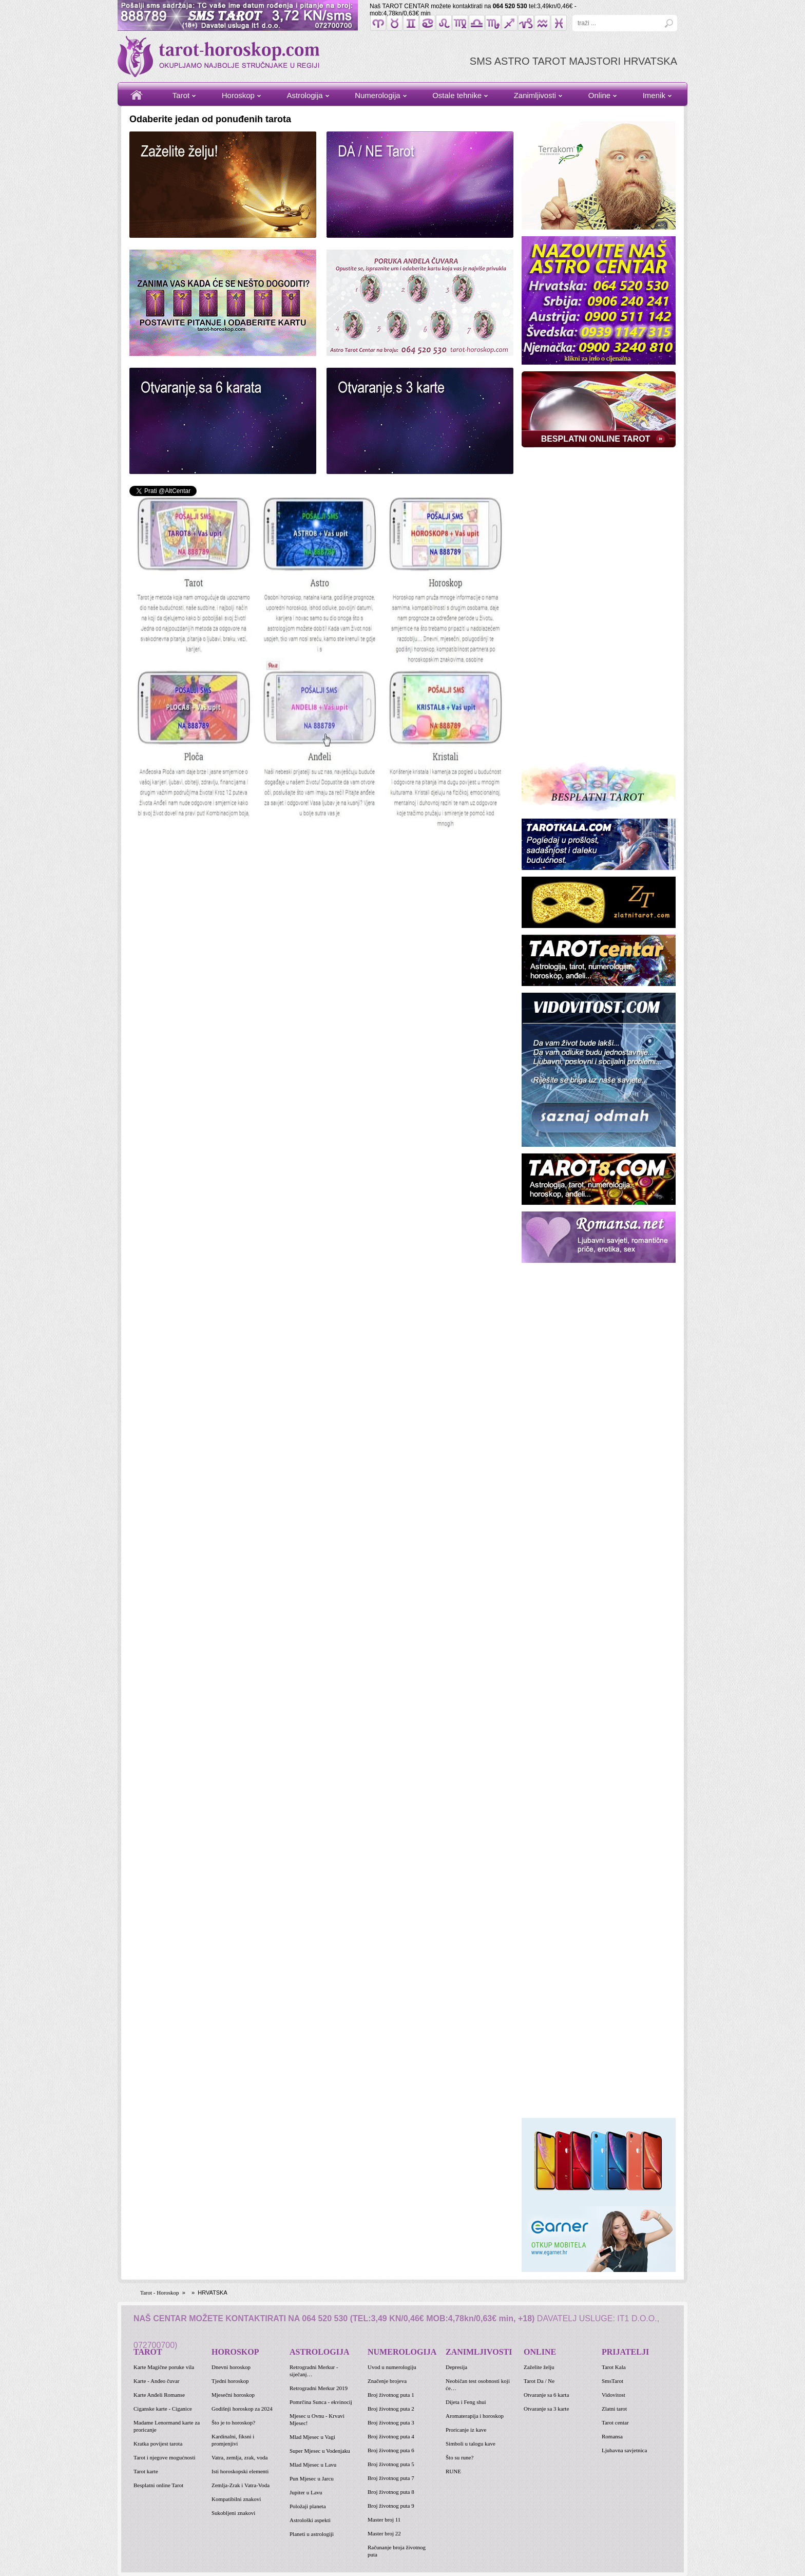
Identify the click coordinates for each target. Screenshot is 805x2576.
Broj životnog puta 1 (391, 2395)
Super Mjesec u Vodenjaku (320, 2451)
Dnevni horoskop (231, 2367)
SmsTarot (612, 2381)
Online (599, 95)
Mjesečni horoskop (233, 2395)
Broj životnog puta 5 (391, 2464)
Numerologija (377, 95)
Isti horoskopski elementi (240, 2471)
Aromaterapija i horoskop (475, 2416)
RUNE (453, 2471)
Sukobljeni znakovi (233, 2513)
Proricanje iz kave (466, 2430)
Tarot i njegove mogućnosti (164, 2457)
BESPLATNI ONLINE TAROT (595, 438)
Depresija (456, 2367)
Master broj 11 (384, 2519)
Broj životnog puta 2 (391, 2408)
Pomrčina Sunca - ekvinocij (321, 2402)
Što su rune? (459, 2457)
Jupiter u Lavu (306, 2492)
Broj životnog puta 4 (391, 2436)
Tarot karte (145, 2471)
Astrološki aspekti (310, 2520)
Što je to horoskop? (233, 2422)
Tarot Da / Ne (539, 2381)
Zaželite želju (539, 2367)
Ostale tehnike (457, 95)
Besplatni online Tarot (158, 2485)
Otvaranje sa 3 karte (546, 2408)
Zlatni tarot (614, 2408)
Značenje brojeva (387, 2381)
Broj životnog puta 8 (391, 2492)
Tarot (180, 95)
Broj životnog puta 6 (391, 2450)
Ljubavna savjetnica (624, 2450)
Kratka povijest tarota (157, 2443)
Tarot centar (615, 2422)
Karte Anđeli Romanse (159, 2395)
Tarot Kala (614, 2367)
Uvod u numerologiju (392, 2367)
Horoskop (238, 95)
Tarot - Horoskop (159, 2292)
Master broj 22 (384, 2533)
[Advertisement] (599, 604)
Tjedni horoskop (230, 2381)
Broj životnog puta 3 (391, 2422)
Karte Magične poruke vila (163, 2367)
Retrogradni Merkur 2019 (319, 2388)
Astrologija (305, 95)
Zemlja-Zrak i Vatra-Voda (241, 2485)
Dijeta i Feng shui (466, 2402)
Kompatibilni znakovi (236, 2499)
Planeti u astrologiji (312, 2534)
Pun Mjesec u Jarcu (312, 2478)
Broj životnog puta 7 (391, 2478)
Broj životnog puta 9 (391, 2506)
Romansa (612, 2436)
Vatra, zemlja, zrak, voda (239, 2457)
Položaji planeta (308, 2506)
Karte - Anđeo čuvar (156, 2381)
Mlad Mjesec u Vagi (312, 2437)
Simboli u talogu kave (470, 2443)
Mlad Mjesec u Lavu (313, 2464)
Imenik (654, 95)
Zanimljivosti (535, 95)
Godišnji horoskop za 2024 (242, 2408)
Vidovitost (613, 2395)
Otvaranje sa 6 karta (546, 2395)
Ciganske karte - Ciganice (162, 2408)
